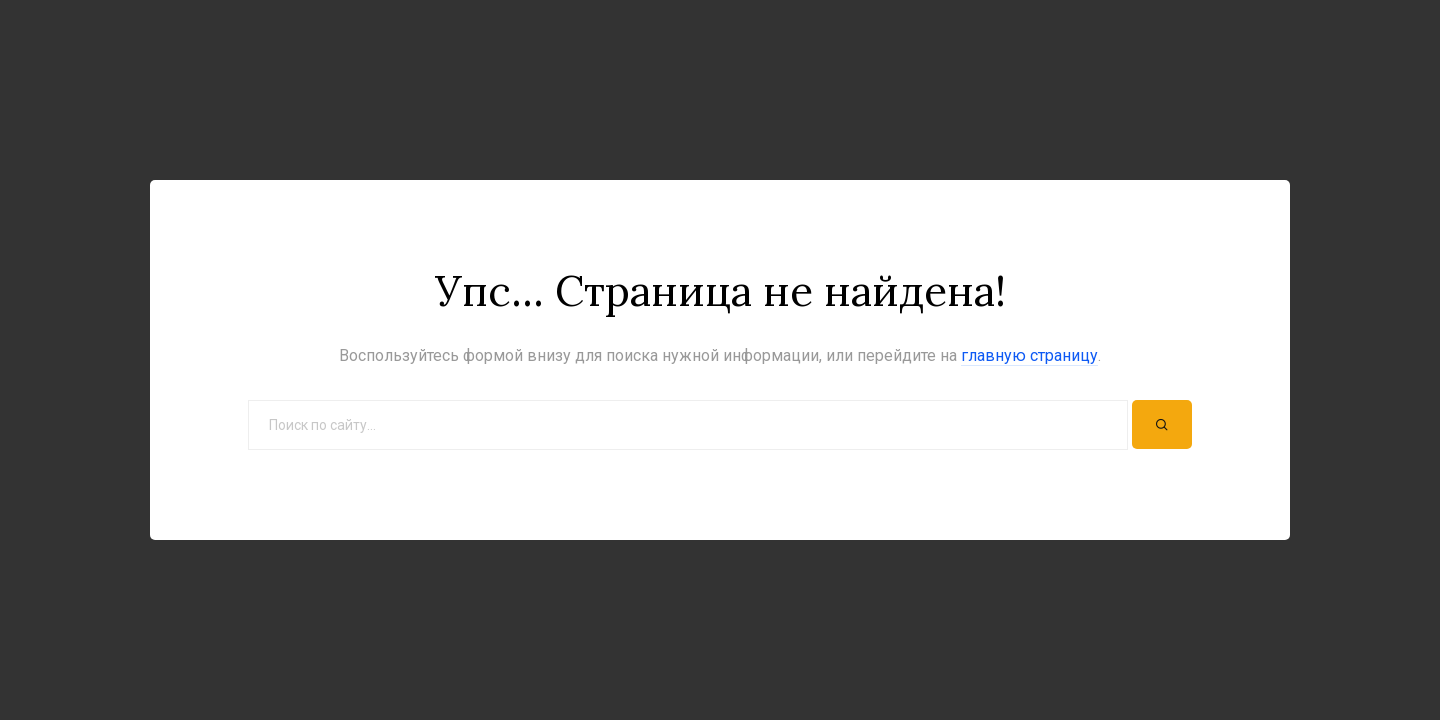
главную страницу (1029, 355)
